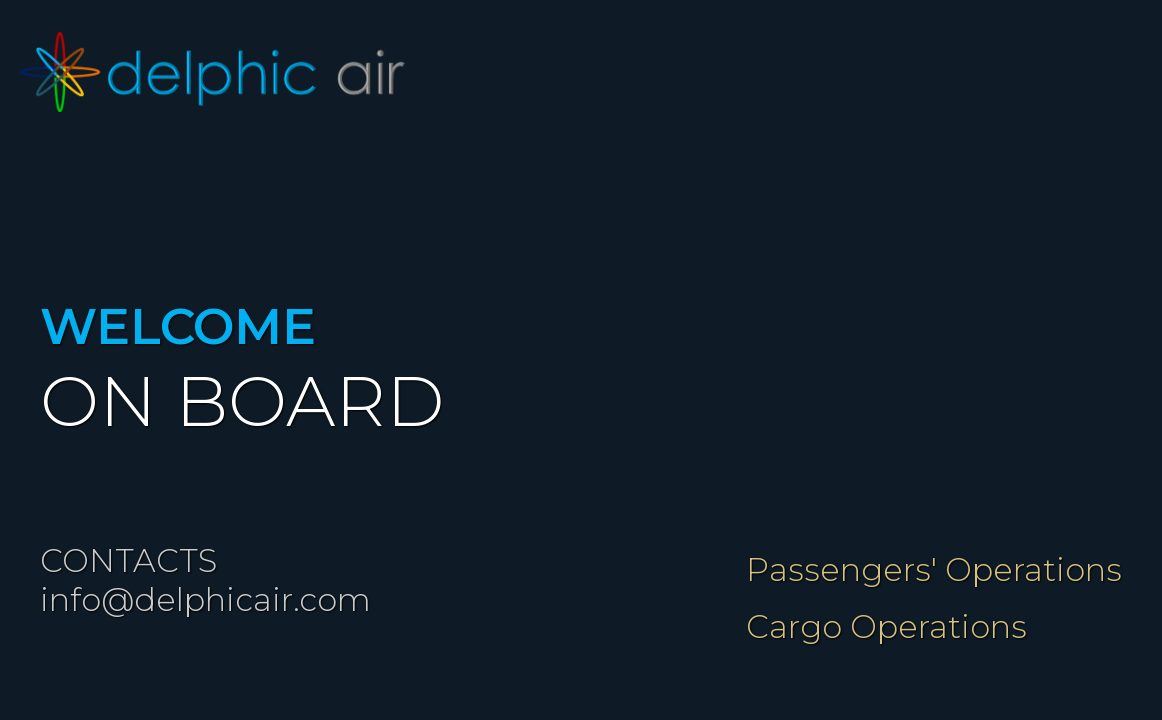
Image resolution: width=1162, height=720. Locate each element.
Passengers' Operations (934, 569)
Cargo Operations (886, 626)
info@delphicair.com (205, 599)
